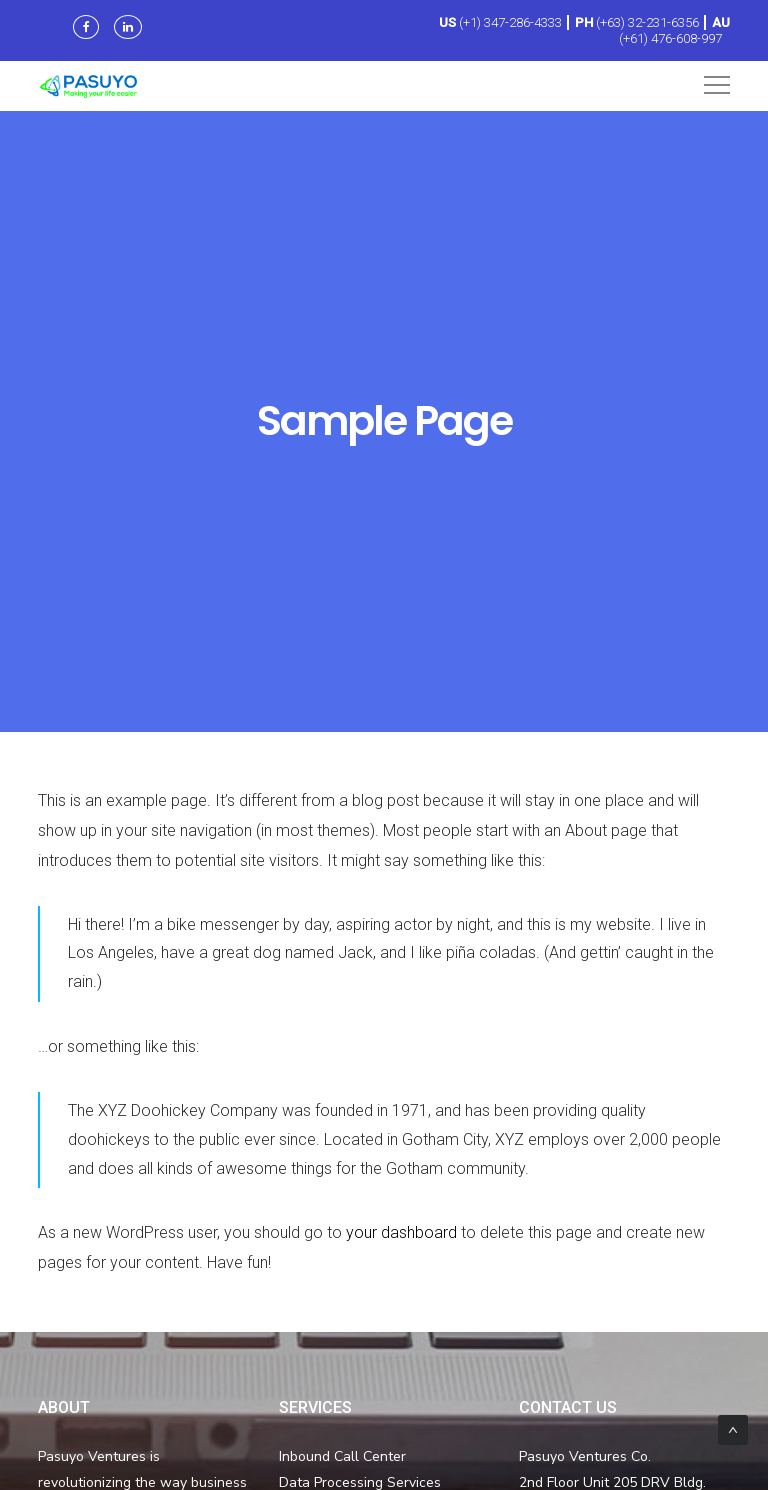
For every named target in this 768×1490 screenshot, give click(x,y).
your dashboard (401, 1232)
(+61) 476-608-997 (670, 38)
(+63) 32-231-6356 (647, 22)
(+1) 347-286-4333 (510, 22)
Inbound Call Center (342, 1456)
